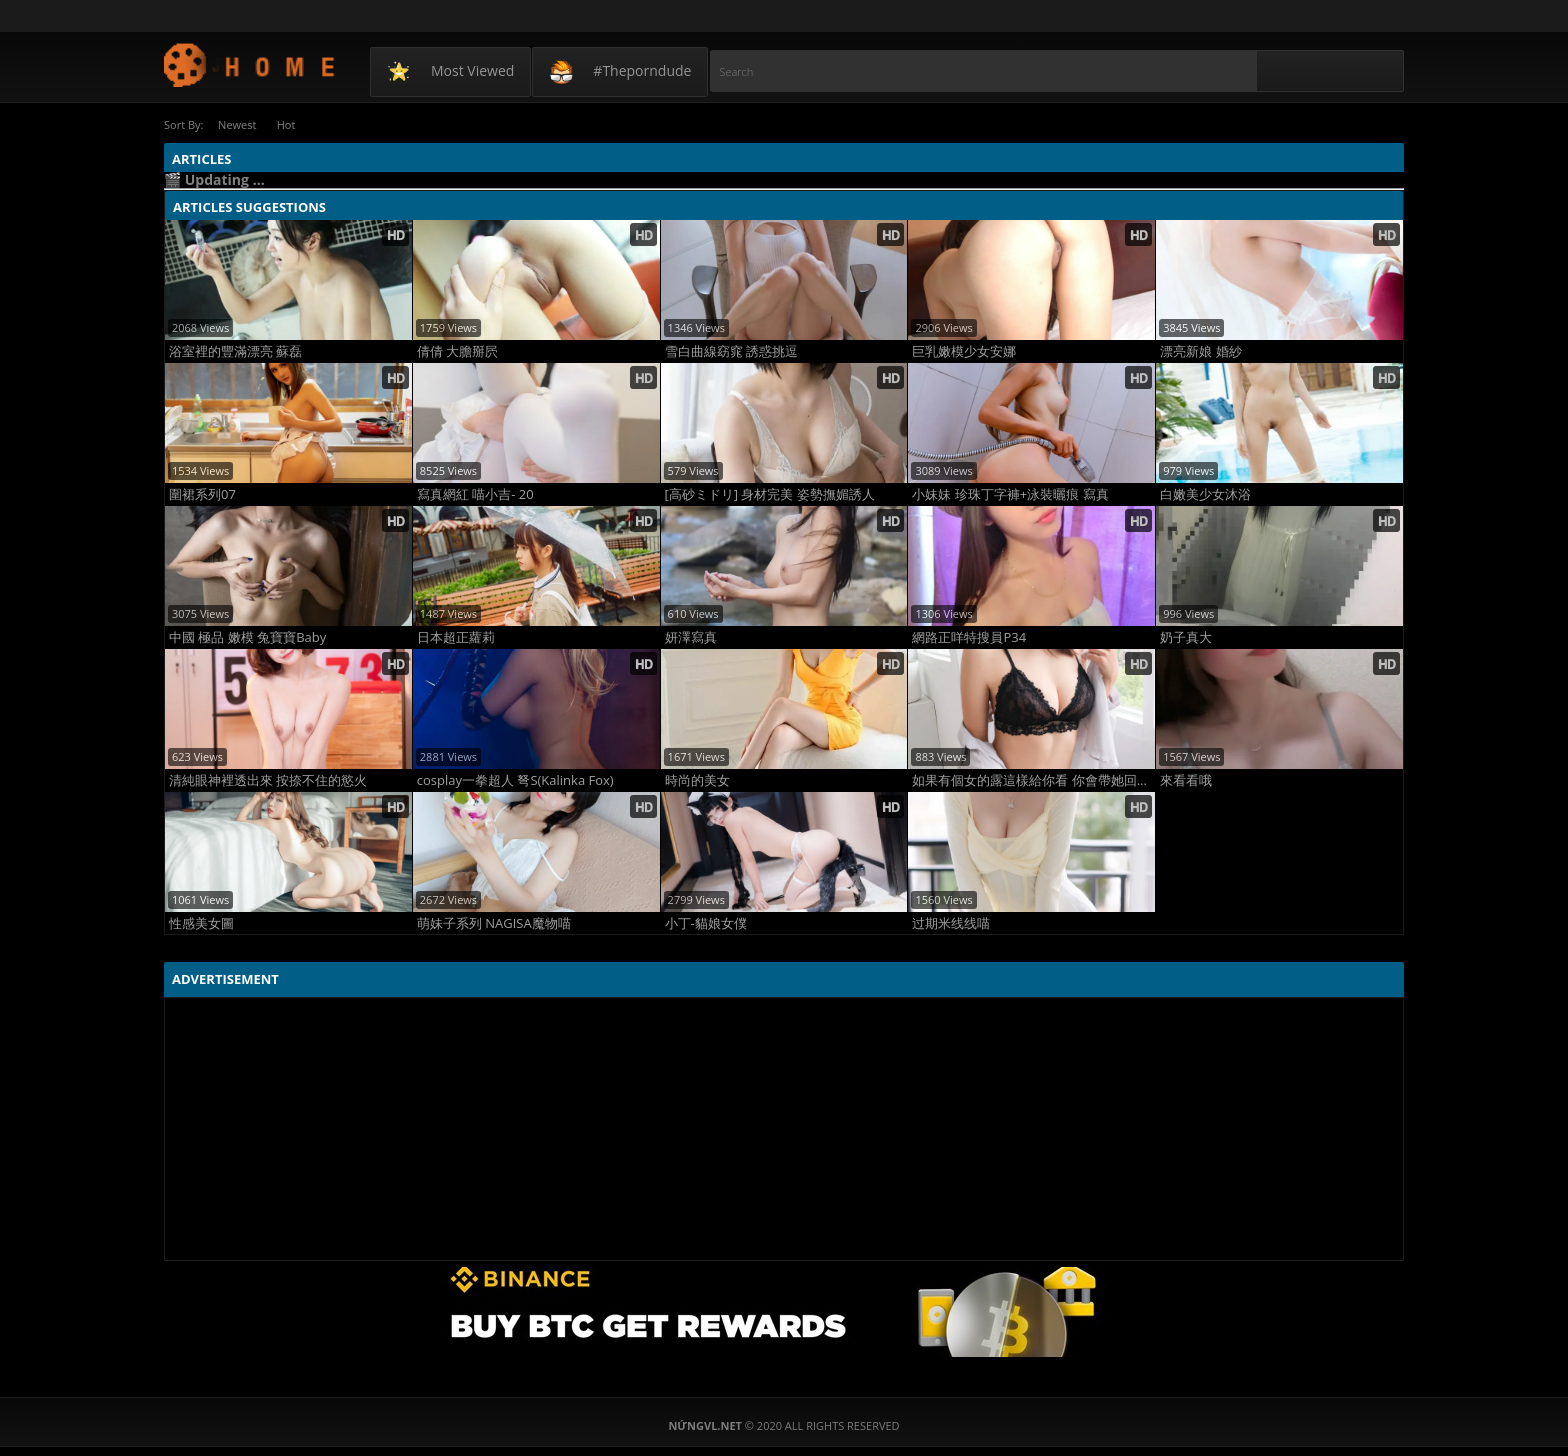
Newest (239, 124)
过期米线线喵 (951, 922)
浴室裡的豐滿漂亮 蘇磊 (235, 350)
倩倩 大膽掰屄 (457, 350)
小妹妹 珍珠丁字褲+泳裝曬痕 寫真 (1010, 493)
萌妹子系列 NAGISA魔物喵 (494, 922)
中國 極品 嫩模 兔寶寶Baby (247, 636)
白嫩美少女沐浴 (1205, 493)
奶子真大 (1186, 636)
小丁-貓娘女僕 (706, 922)
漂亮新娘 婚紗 (1200, 350)
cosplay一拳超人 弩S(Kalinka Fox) (515, 779)
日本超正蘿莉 (456, 636)
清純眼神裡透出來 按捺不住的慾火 (268, 779)
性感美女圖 (201, 922)
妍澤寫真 (691, 636)
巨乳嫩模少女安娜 (964, 350)
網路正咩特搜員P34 (969, 636)
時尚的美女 (697, 779)
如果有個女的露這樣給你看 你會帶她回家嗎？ (1033, 779)
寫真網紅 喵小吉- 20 (475, 493)
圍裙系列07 (202, 493)
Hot (293, 124)
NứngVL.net (250, 64)
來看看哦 (1186, 779)
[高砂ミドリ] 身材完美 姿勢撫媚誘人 (770, 493)
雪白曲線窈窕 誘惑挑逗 (731, 350)
